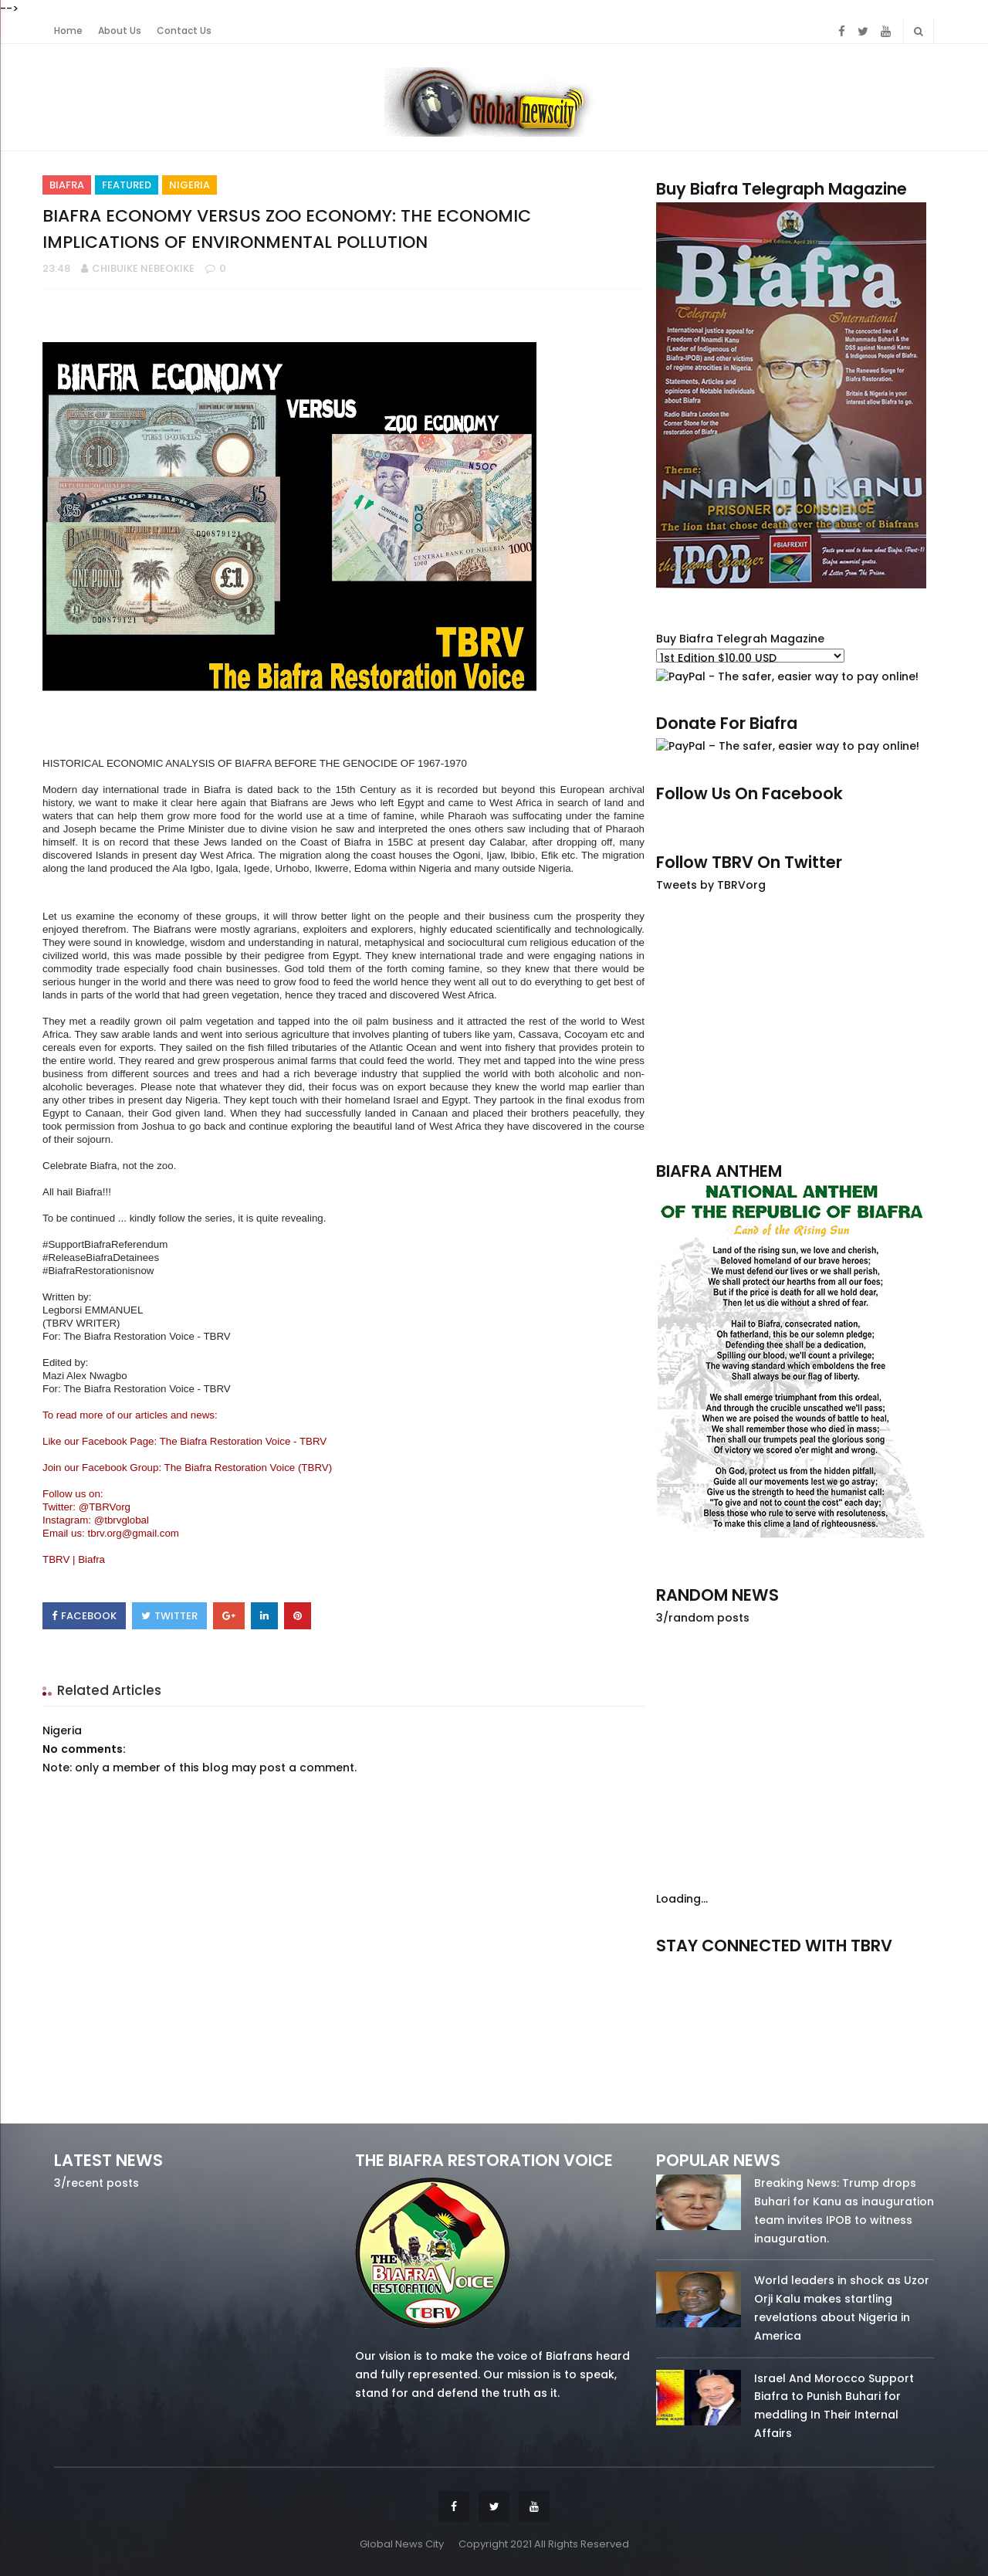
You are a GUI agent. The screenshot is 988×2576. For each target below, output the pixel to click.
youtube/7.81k (892, 1967)
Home (68, 31)
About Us (119, 31)
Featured (126, 185)
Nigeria (189, 185)
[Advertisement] (795, 1026)
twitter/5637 (794, 1967)
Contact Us (184, 31)
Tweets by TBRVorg (711, 885)
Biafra (66, 185)
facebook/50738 (697, 1967)
